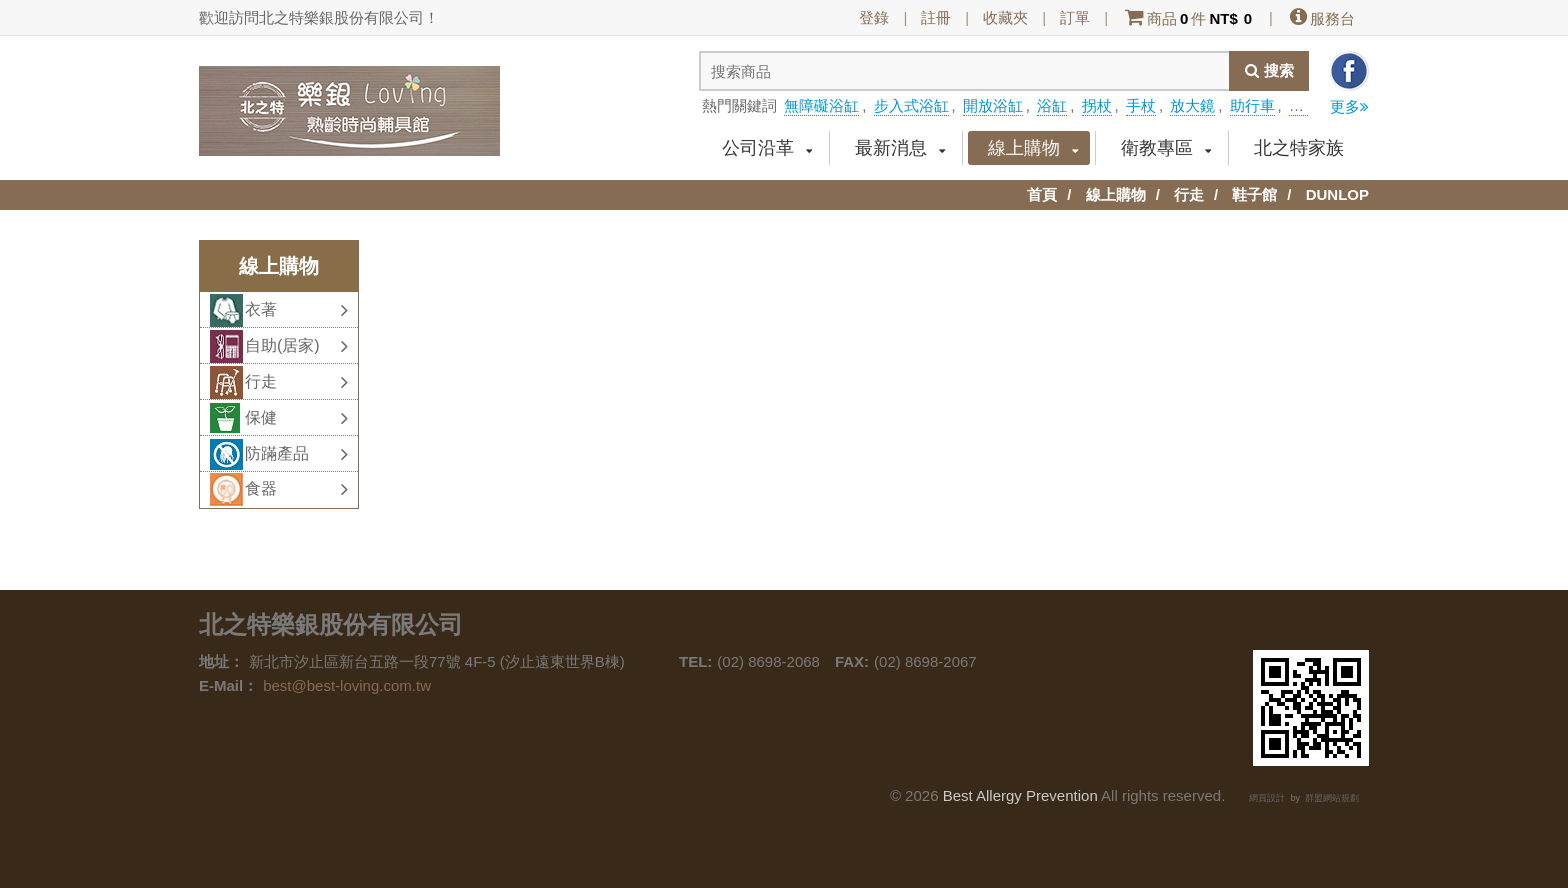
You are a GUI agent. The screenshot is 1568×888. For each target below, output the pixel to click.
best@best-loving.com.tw (347, 685)
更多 (1349, 106)
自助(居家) (296, 346)
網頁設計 (1267, 798)
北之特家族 (1299, 148)
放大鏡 (1192, 105)
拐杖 (1097, 105)
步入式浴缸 (911, 105)
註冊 (936, 17)
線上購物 (1033, 148)
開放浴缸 (993, 105)
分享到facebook (1349, 71)
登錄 (874, 17)
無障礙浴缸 (821, 105)
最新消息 (900, 148)
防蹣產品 (296, 454)
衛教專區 (1166, 148)
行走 (1189, 194)
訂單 (1075, 17)
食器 (296, 489)
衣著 (296, 310)
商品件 (1188, 18)
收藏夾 (1005, 17)
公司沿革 (767, 148)
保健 (296, 418)
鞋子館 (1254, 194)
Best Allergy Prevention (1020, 795)
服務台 (1321, 18)
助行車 (1252, 105)
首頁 (1042, 194)
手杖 (1141, 105)
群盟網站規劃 (1332, 798)
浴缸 (1052, 105)
